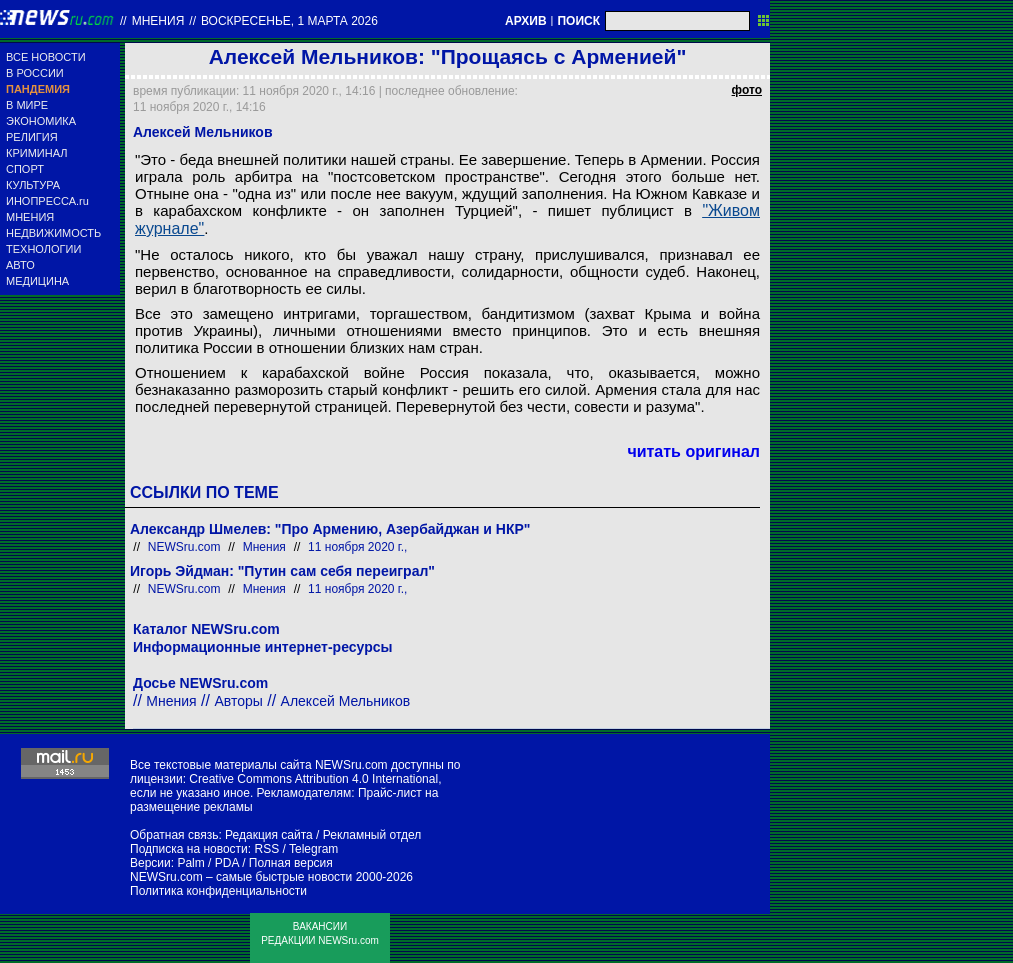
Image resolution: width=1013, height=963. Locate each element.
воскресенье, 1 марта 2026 (289, 21)
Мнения (158, 21)
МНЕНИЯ (30, 217)
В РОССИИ (35, 73)
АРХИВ (526, 21)
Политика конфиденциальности (218, 891)
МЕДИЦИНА (37, 281)
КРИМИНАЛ (36, 153)
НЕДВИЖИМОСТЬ (53, 233)
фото (747, 90)
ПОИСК (578, 21)
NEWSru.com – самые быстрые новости (241, 877)
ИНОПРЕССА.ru (47, 201)
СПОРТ (25, 169)
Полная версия (291, 863)
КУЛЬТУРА (33, 185)
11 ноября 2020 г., (357, 547)
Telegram (313, 849)
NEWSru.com (184, 547)
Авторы (238, 701)
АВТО (20, 265)
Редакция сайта (269, 835)
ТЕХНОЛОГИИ (43, 249)
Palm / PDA (207, 863)
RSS (266, 849)
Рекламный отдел (372, 835)
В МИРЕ (27, 105)
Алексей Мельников (346, 701)
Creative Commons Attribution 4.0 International (313, 779)
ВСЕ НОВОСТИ (46, 57)
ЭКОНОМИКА (41, 121)
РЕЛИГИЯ (32, 137)
